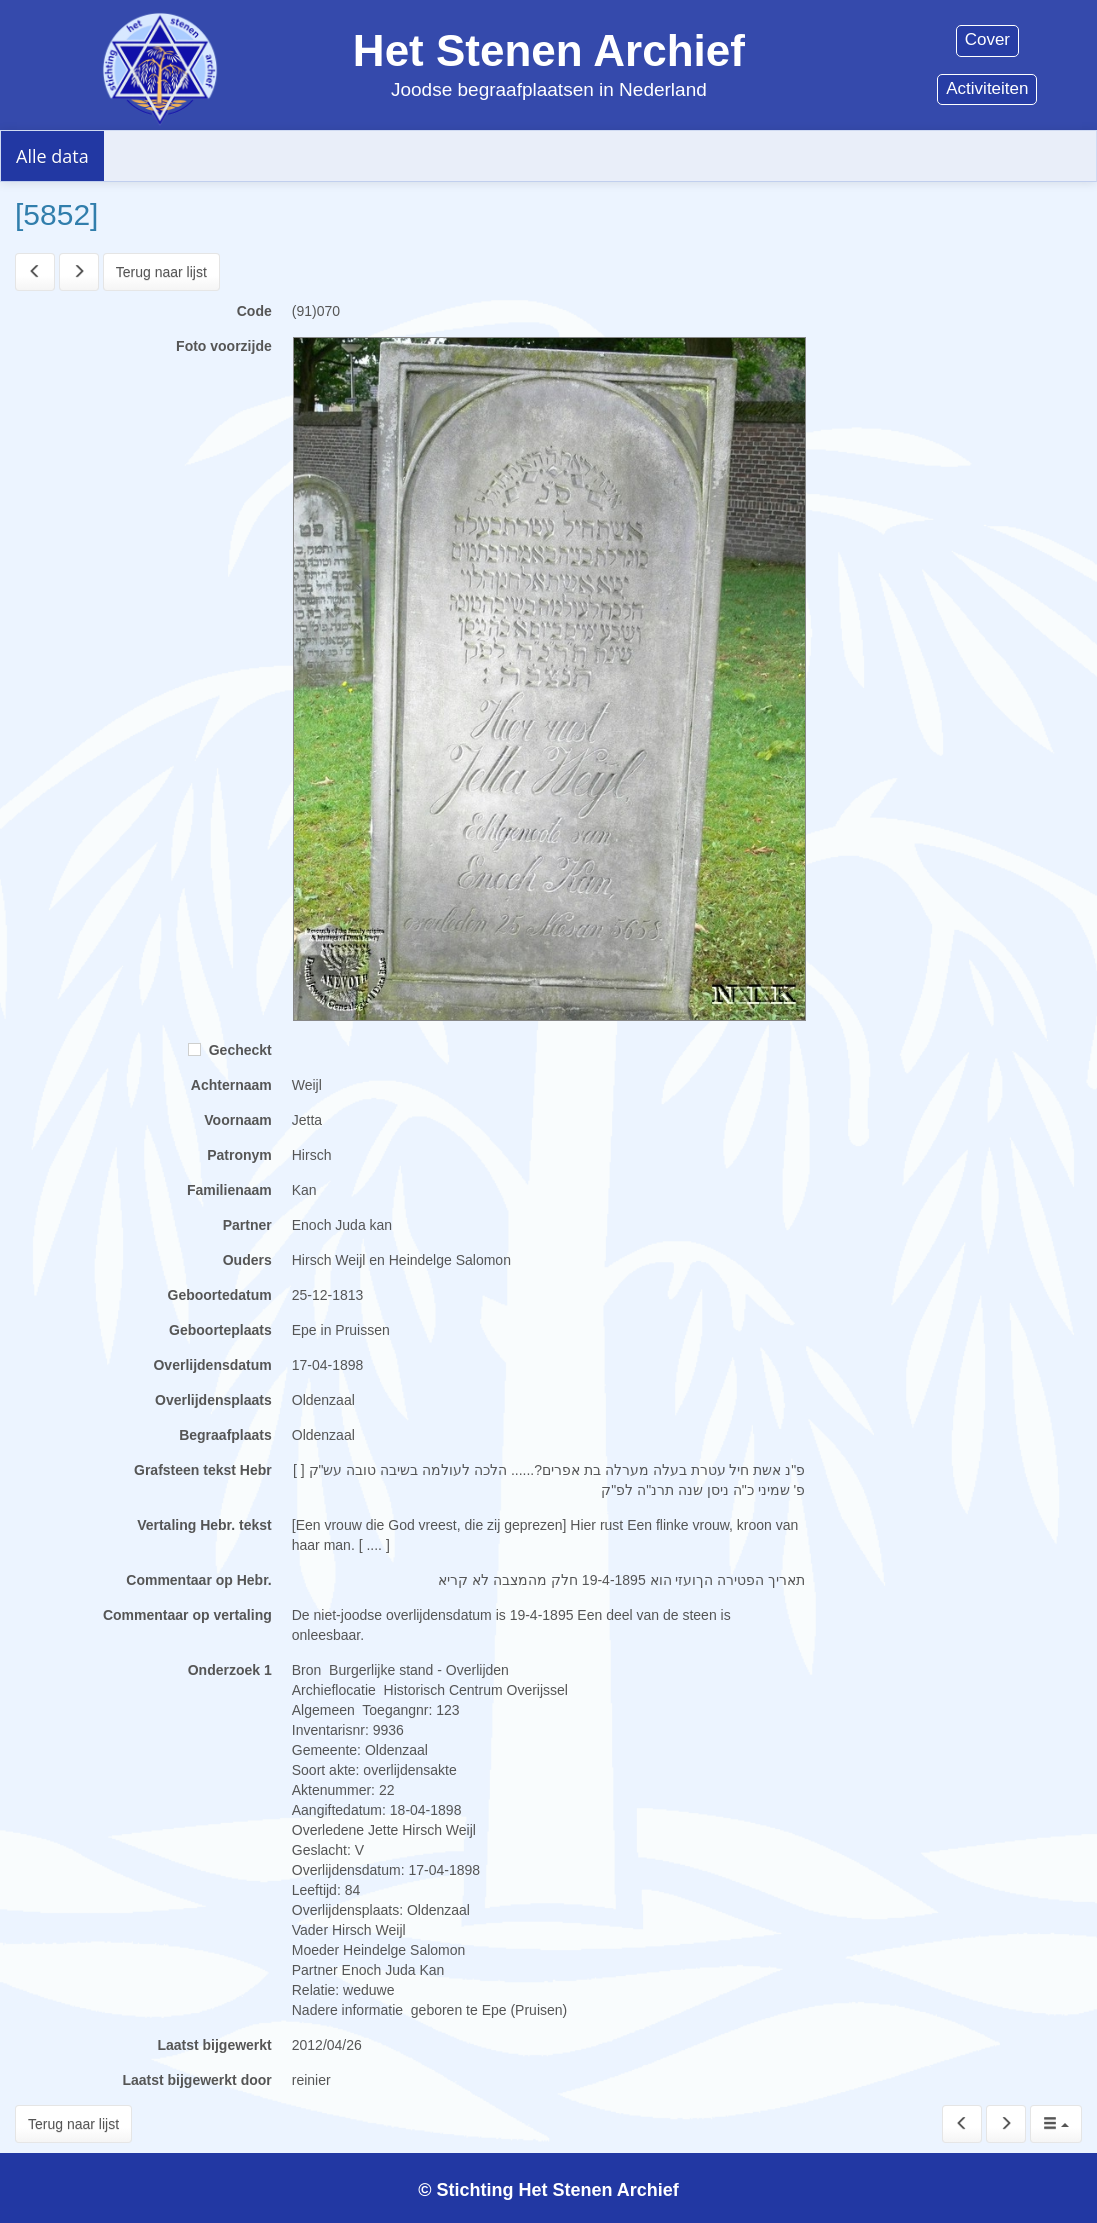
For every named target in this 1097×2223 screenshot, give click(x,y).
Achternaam (231, 1085)
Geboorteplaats (220, 1330)
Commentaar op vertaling (187, 1615)
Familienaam (229, 1190)
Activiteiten (987, 88)
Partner (247, 1225)
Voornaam (237, 1120)
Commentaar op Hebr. (198, 1580)
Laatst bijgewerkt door (196, 2080)
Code (254, 311)
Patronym (239, 1155)
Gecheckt (230, 1050)
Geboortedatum (220, 1295)
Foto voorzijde (224, 346)
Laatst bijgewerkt (214, 2045)
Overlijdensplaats (213, 1400)
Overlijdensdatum (212, 1365)
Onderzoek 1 (230, 1670)
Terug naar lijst (161, 272)
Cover (987, 39)
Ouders (247, 1260)
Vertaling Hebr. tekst (204, 1525)
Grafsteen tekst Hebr (203, 1470)
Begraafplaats (225, 1435)
